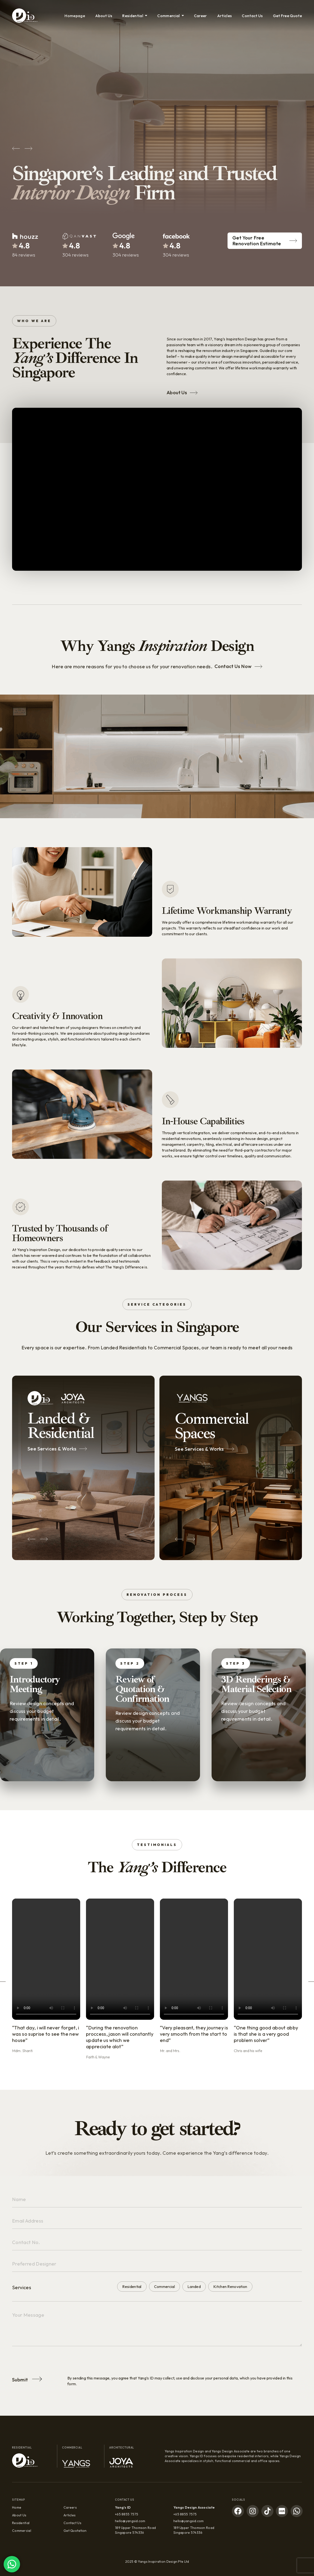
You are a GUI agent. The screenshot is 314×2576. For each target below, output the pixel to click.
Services (21, 2287)
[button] (34, 320)
